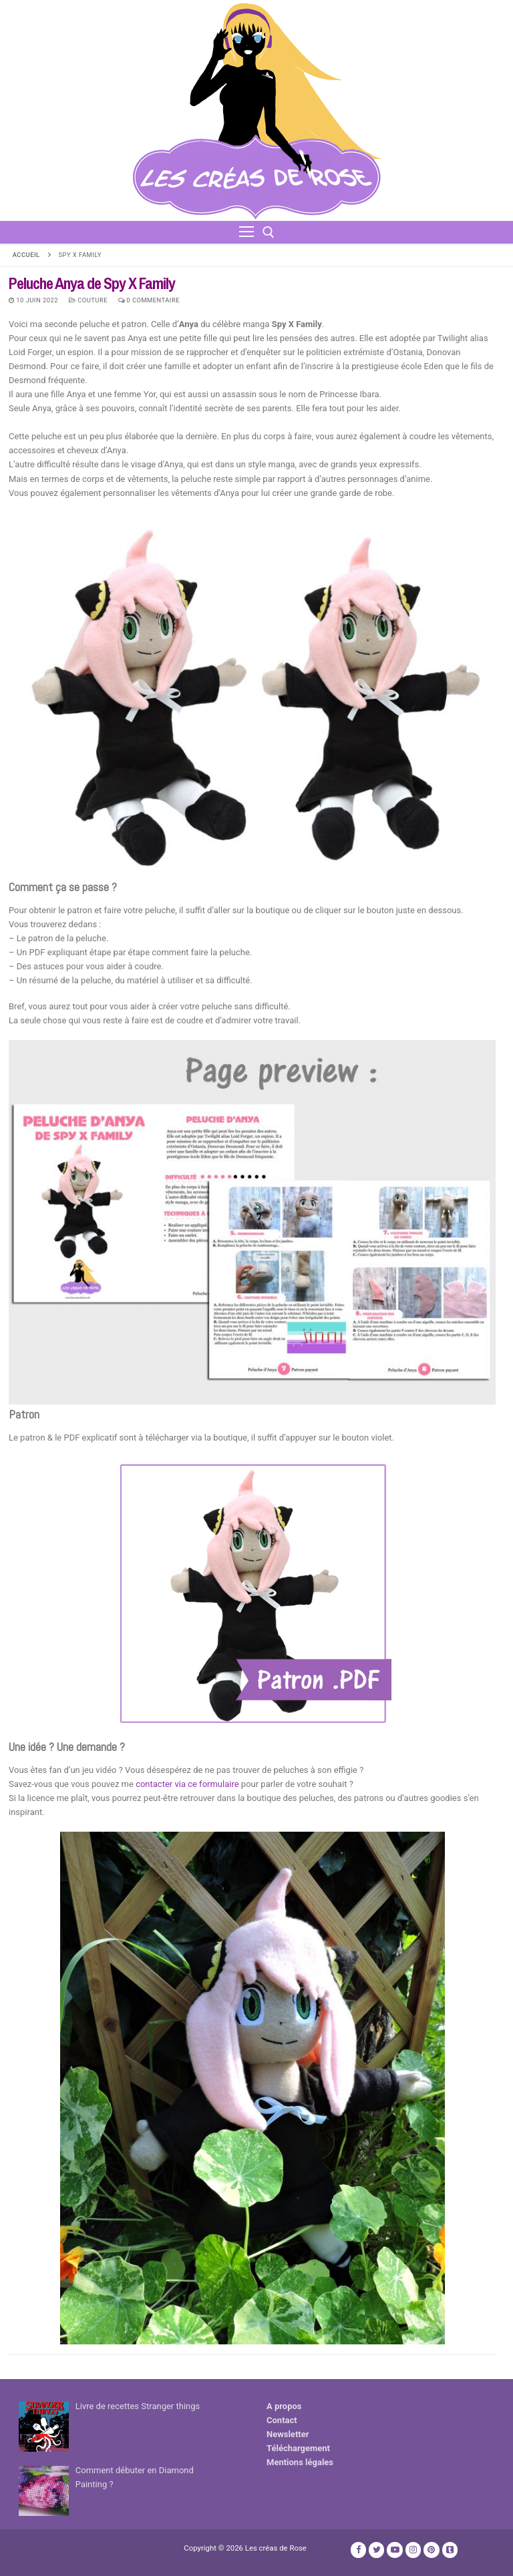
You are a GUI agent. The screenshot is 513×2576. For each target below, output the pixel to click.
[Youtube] (394, 2549)
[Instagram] (413, 2549)
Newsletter (288, 2434)
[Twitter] (376, 2549)
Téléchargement (298, 2448)
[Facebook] (358, 2549)
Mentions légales (300, 2462)
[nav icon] (246, 232)
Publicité (35, 2556)
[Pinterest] (431, 2549)
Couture (88, 300)
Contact (282, 2420)
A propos (284, 2406)
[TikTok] (450, 2549)
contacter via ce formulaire (188, 1784)
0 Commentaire (149, 300)
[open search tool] (269, 232)
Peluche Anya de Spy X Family (92, 283)
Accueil (26, 254)
